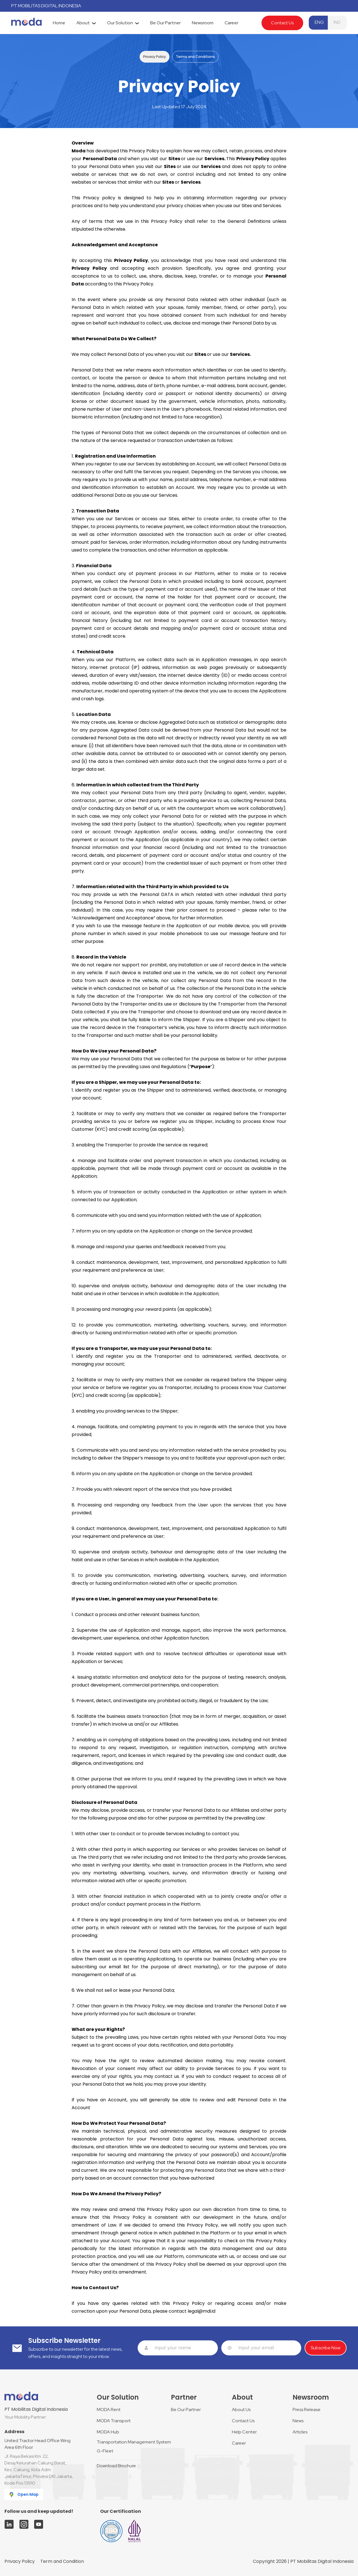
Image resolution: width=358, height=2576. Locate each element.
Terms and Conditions (195, 56)
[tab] (59, 23)
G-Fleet (105, 2451)
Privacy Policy (154, 56)
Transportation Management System (134, 2442)
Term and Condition (62, 2561)
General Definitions (248, 221)
